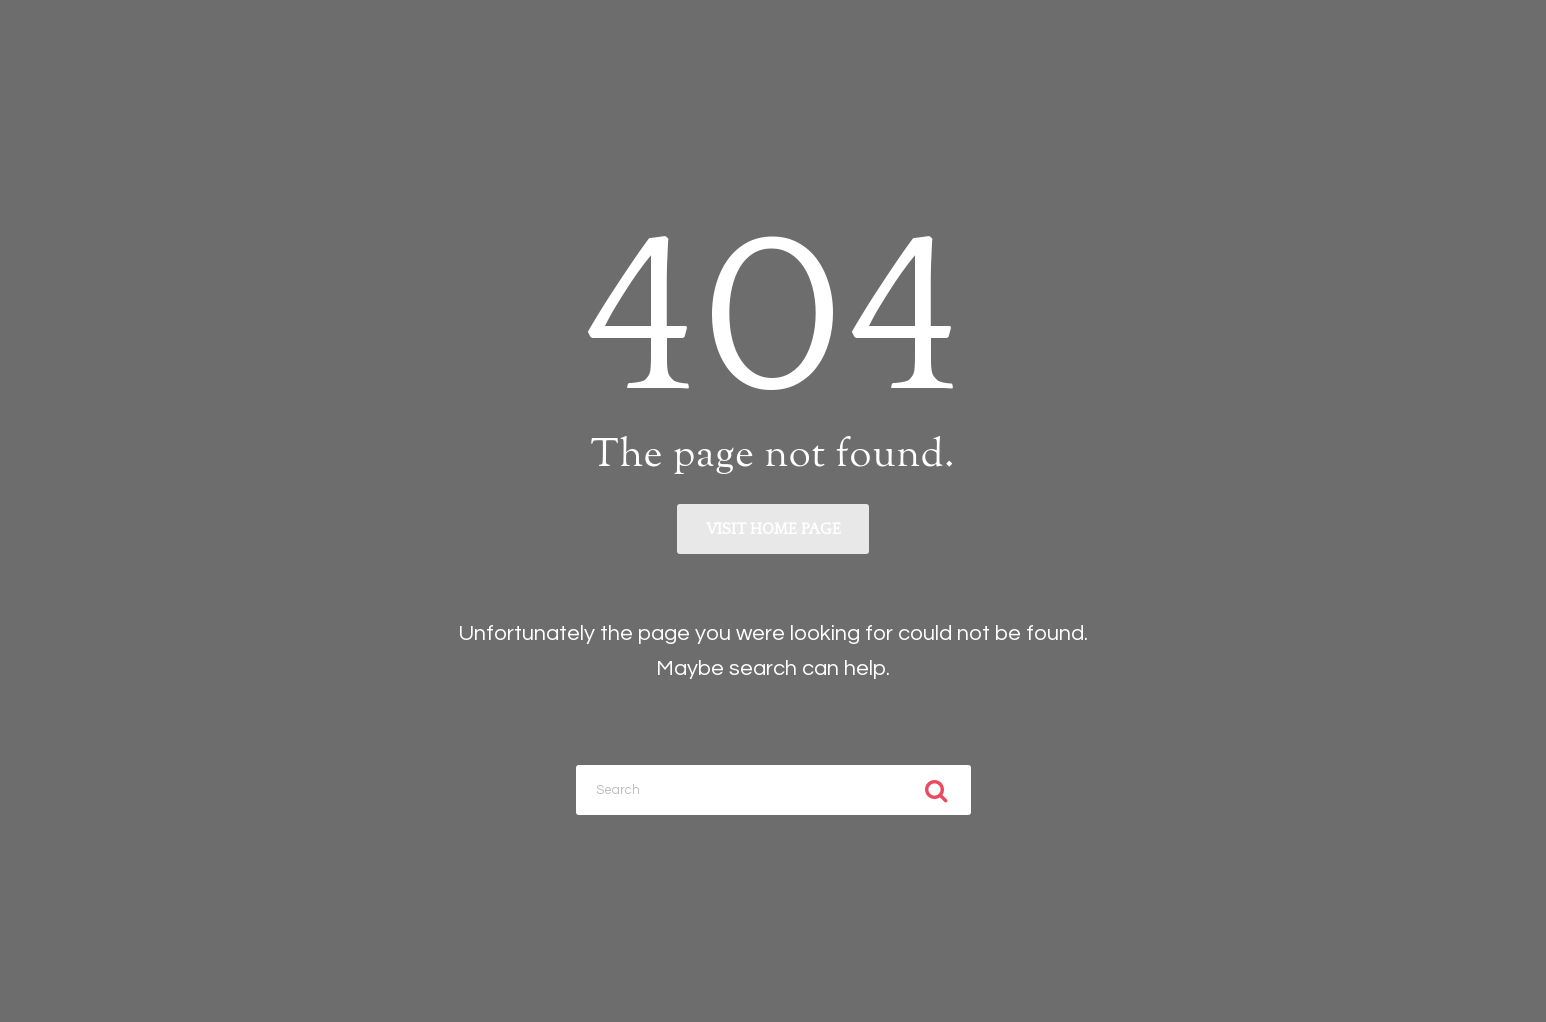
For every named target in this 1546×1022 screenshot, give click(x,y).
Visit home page (773, 529)
